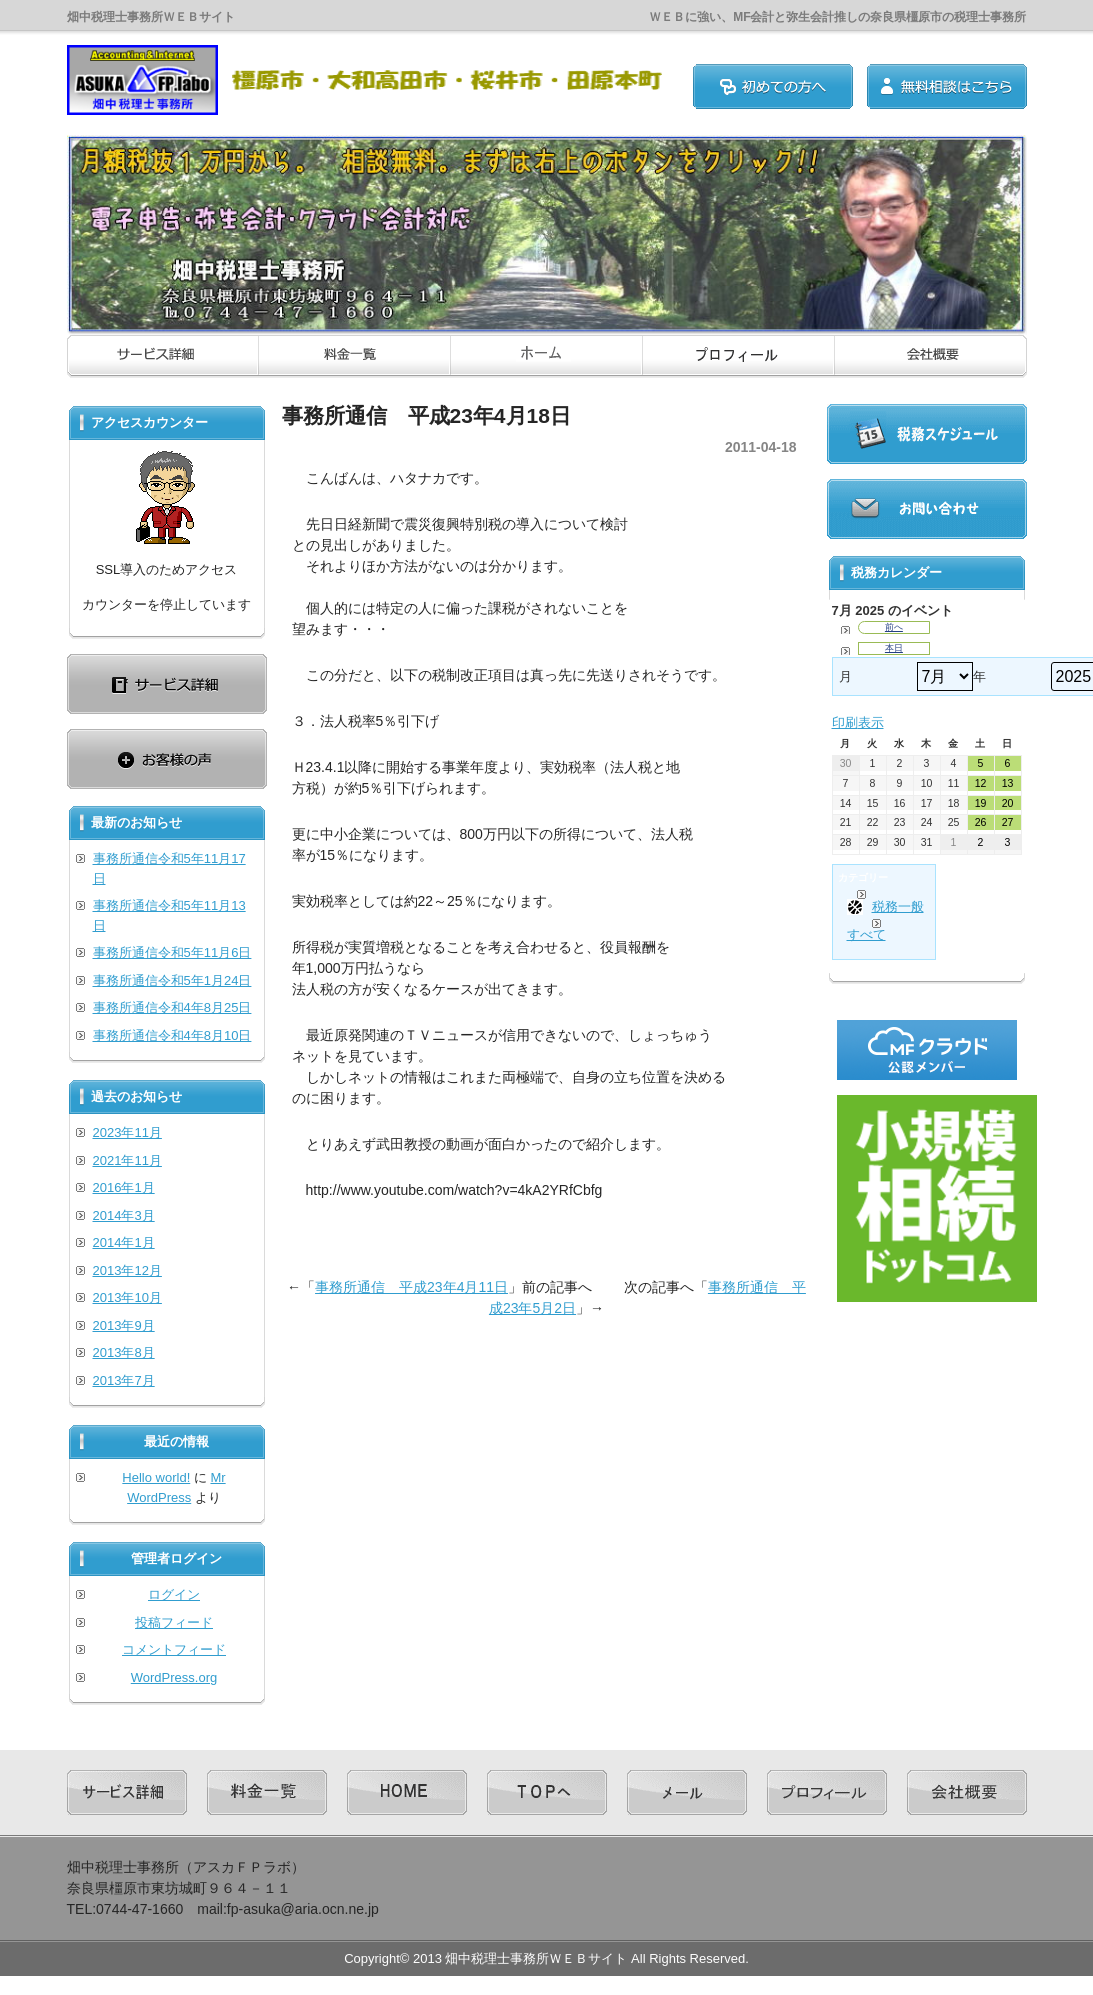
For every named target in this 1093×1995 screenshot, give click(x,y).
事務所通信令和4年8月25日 (172, 1007)
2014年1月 (124, 1242)
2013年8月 (124, 1352)
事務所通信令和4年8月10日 (172, 1035)
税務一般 (885, 907)
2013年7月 (124, 1380)
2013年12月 (127, 1270)
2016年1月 (124, 1187)
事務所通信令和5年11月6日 (172, 952)
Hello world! (156, 1477)
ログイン (174, 1594)
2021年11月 (127, 1160)
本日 (894, 648)
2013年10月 (127, 1297)
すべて (866, 934)
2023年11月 (127, 1132)
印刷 (858, 722)
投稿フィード (174, 1622)
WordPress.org (174, 1677)
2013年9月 (124, 1325)
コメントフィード (174, 1649)
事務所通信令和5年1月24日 (172, 980)
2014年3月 (124, 1215)
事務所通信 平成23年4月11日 (411, 1287)
